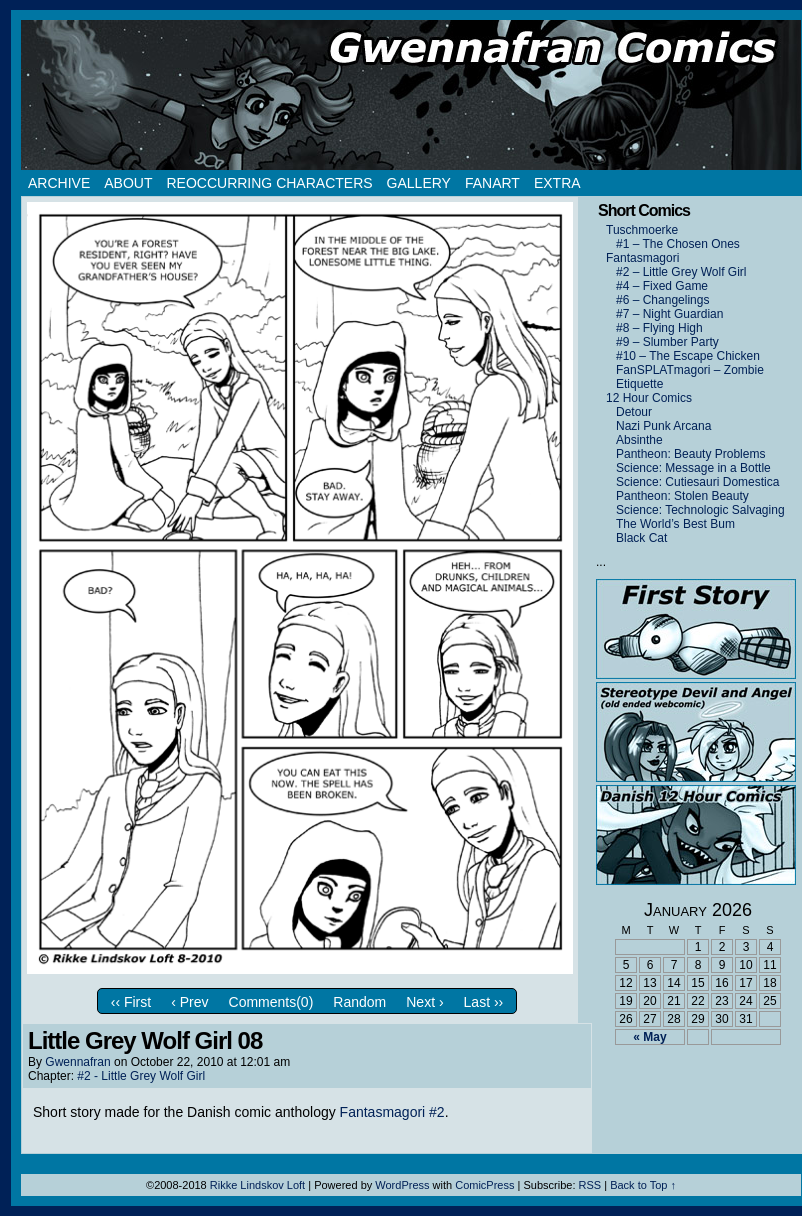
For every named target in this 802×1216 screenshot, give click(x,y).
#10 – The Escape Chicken (688, 356)
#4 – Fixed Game (662, 286)
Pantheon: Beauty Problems (690, 454)
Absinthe (639, 440)
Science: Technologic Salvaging (700, 510)
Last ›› (484, 1002)
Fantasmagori (642, 258)
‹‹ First (131, 1002)
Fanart (492, 183)
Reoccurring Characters (269, 183)
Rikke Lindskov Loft (257, 1185)
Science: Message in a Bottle (693, 468)
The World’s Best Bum (675, 524)
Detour (634, 412)
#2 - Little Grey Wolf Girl (141, 1076)
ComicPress (484, 1185)
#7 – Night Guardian (669, 314)
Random (359, 1002)
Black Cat (641, 538)
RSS (590, 1185)
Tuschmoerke (642, 230)
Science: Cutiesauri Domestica (697, 482)
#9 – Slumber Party (667, 342)
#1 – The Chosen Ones (678, 244)
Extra (557, 183)
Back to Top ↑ (643, 1185)
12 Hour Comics (649, 398)
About (128, 183)
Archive (59, 183)
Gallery (419, 183)
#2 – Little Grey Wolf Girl (681, 272)
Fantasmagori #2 (392, 1112)
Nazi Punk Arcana (663, 426)
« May (649, 1037)
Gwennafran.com (411, 95)
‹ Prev (189, 1002)
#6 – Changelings (662, 300)
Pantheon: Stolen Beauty (682, 496)
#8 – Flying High (659, 328)
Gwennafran (77, 1062)
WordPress (402, 1185)
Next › (424, 1002)
